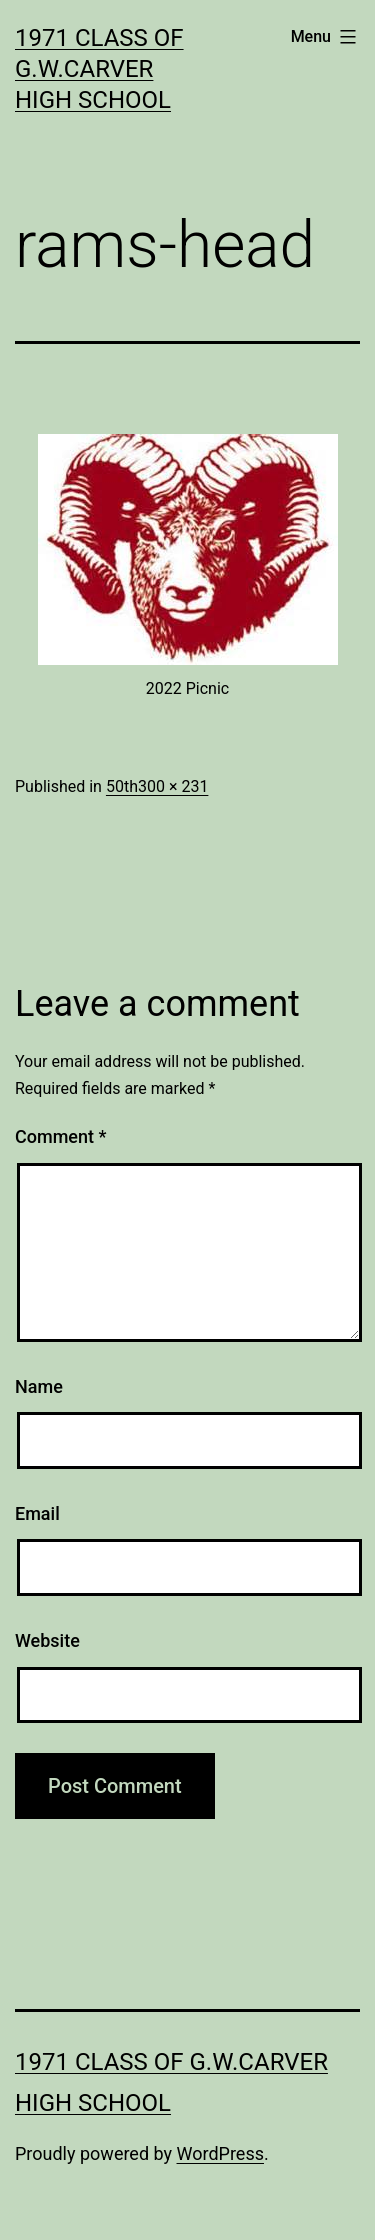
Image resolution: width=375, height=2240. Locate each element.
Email (37, 1513)
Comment (60, 1136)
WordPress (220, 2153)
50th (122, 786)
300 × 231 (173, 786)
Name (39, 1386)
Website (47, 1640)
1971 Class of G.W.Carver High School (99, 69)
